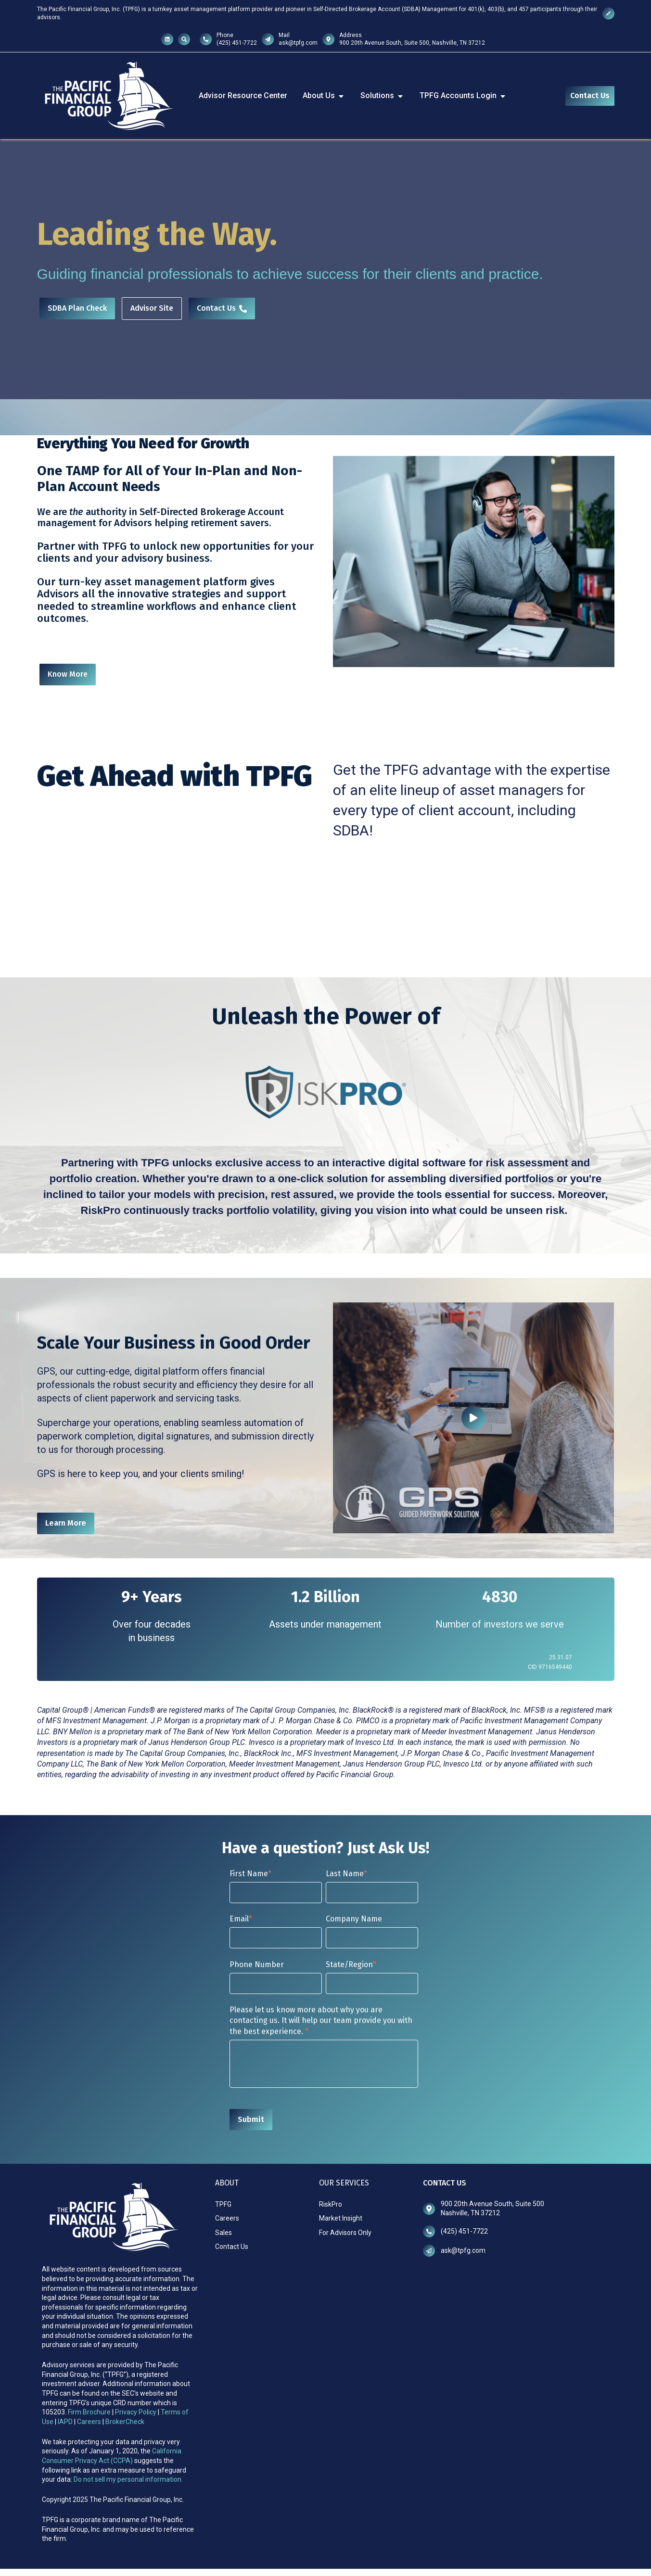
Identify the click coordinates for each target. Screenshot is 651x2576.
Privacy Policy (136, 2412)
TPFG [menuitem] (223, 2204)
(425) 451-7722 (237, 42)
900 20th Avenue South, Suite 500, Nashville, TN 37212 (412, 42)
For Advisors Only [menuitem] (345, 2232)
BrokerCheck (124, 2421)
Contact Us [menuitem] (231, 2246)
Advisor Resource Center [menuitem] (243, 95)
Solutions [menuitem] (382, 95)
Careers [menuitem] (227, 2218)
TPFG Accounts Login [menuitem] (463, 95)
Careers (89, 2421)
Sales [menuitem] (223, 2232)
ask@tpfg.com (298, 42)
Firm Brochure (89, 2412)
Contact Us (590, 95)
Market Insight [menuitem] (340, 2218)
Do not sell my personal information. (128, 2479)
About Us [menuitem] (324, 95)
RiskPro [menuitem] (330, 2204)
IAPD (66, 2421)
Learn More (65, 1523)
